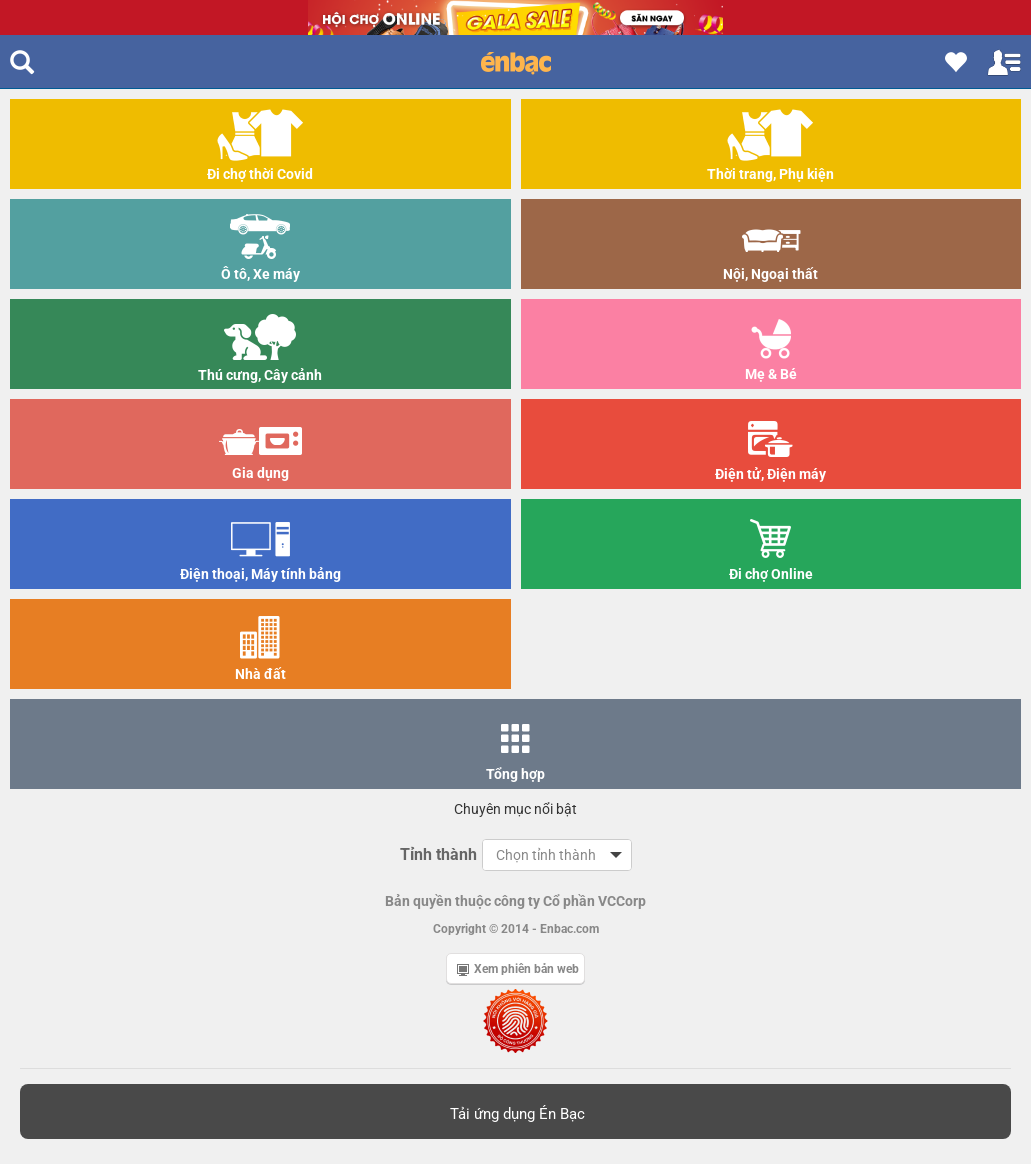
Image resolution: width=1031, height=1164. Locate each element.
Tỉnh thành (438, 854)
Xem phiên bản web (518, 969)
